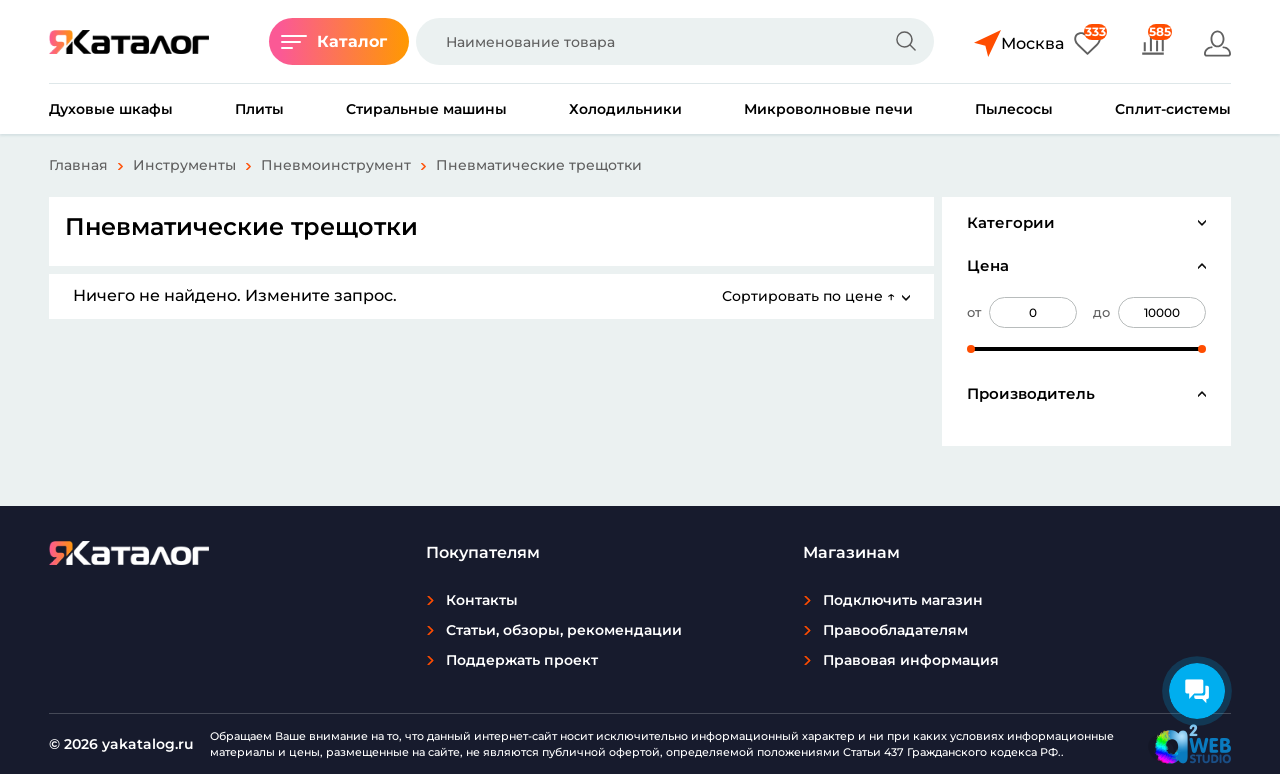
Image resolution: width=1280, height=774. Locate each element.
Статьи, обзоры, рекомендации (564, 630)
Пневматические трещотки (539, 165)
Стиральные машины (426, 109)
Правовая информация (911, 660)
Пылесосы (1014, 109)
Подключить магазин (903, 600)
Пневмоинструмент (336, 165)
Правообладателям (895, 630)
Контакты (482, 600)
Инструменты (184, 165)
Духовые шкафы (111, 109)
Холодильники (625, 109)
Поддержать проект (522, 660)
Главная (78, 165)
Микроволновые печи (828, 109)
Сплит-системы (1173, 109)
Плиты (259, 109)
